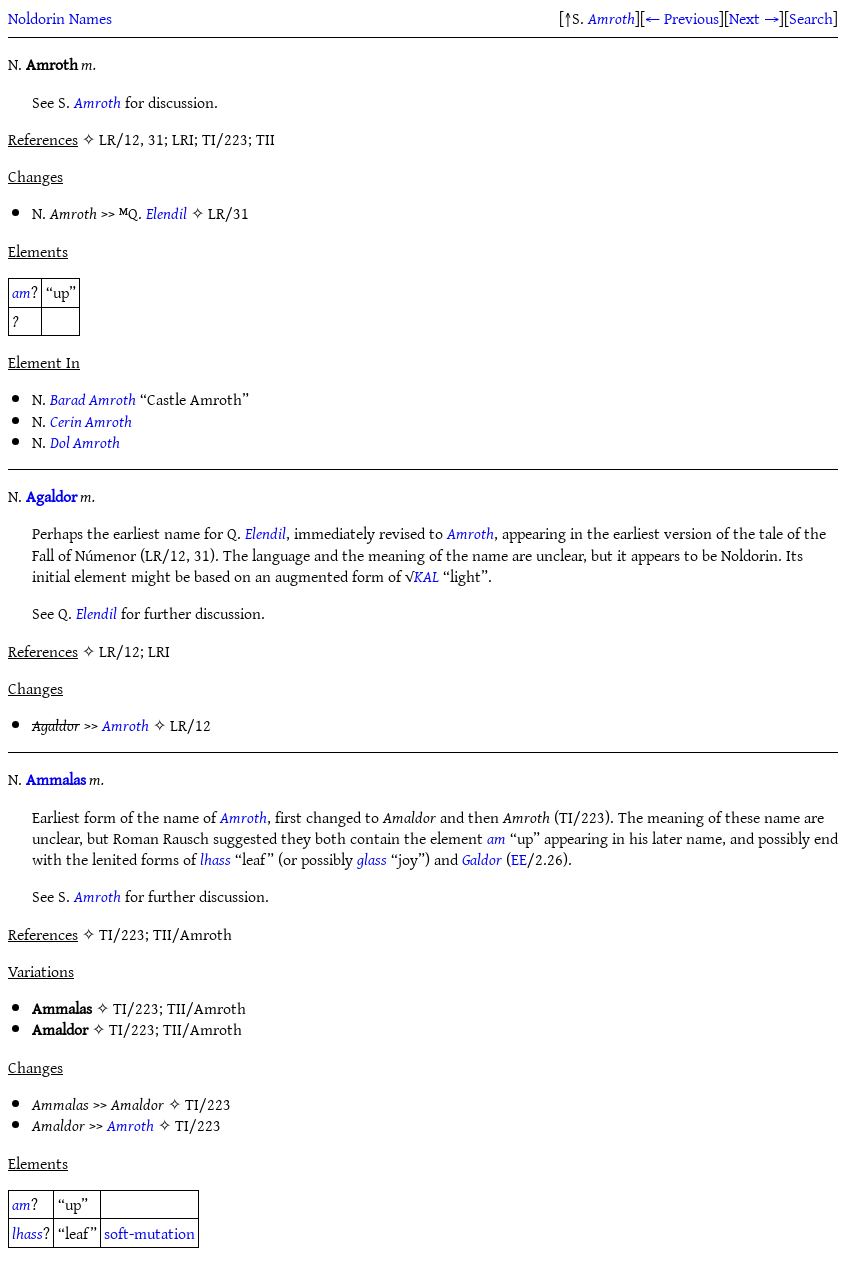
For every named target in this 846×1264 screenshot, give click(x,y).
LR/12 (190, 725)
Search (811, 18)
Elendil (166, 213)
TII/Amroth (206, 1008)
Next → (754, 18)
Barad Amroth (93, 399)
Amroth (611, 18)
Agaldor (51, 496)
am (21, 292)
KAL (426, 576)
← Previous (682, 18)
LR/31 (228, 213)
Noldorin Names (60, 18)
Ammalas (56, 779)
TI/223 (136, 1008)
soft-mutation (149, 1233)
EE (519, 859)
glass (372, 859)
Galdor (482, 859)
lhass (215, 859)
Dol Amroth (85, 442)
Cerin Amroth (91, 421)
